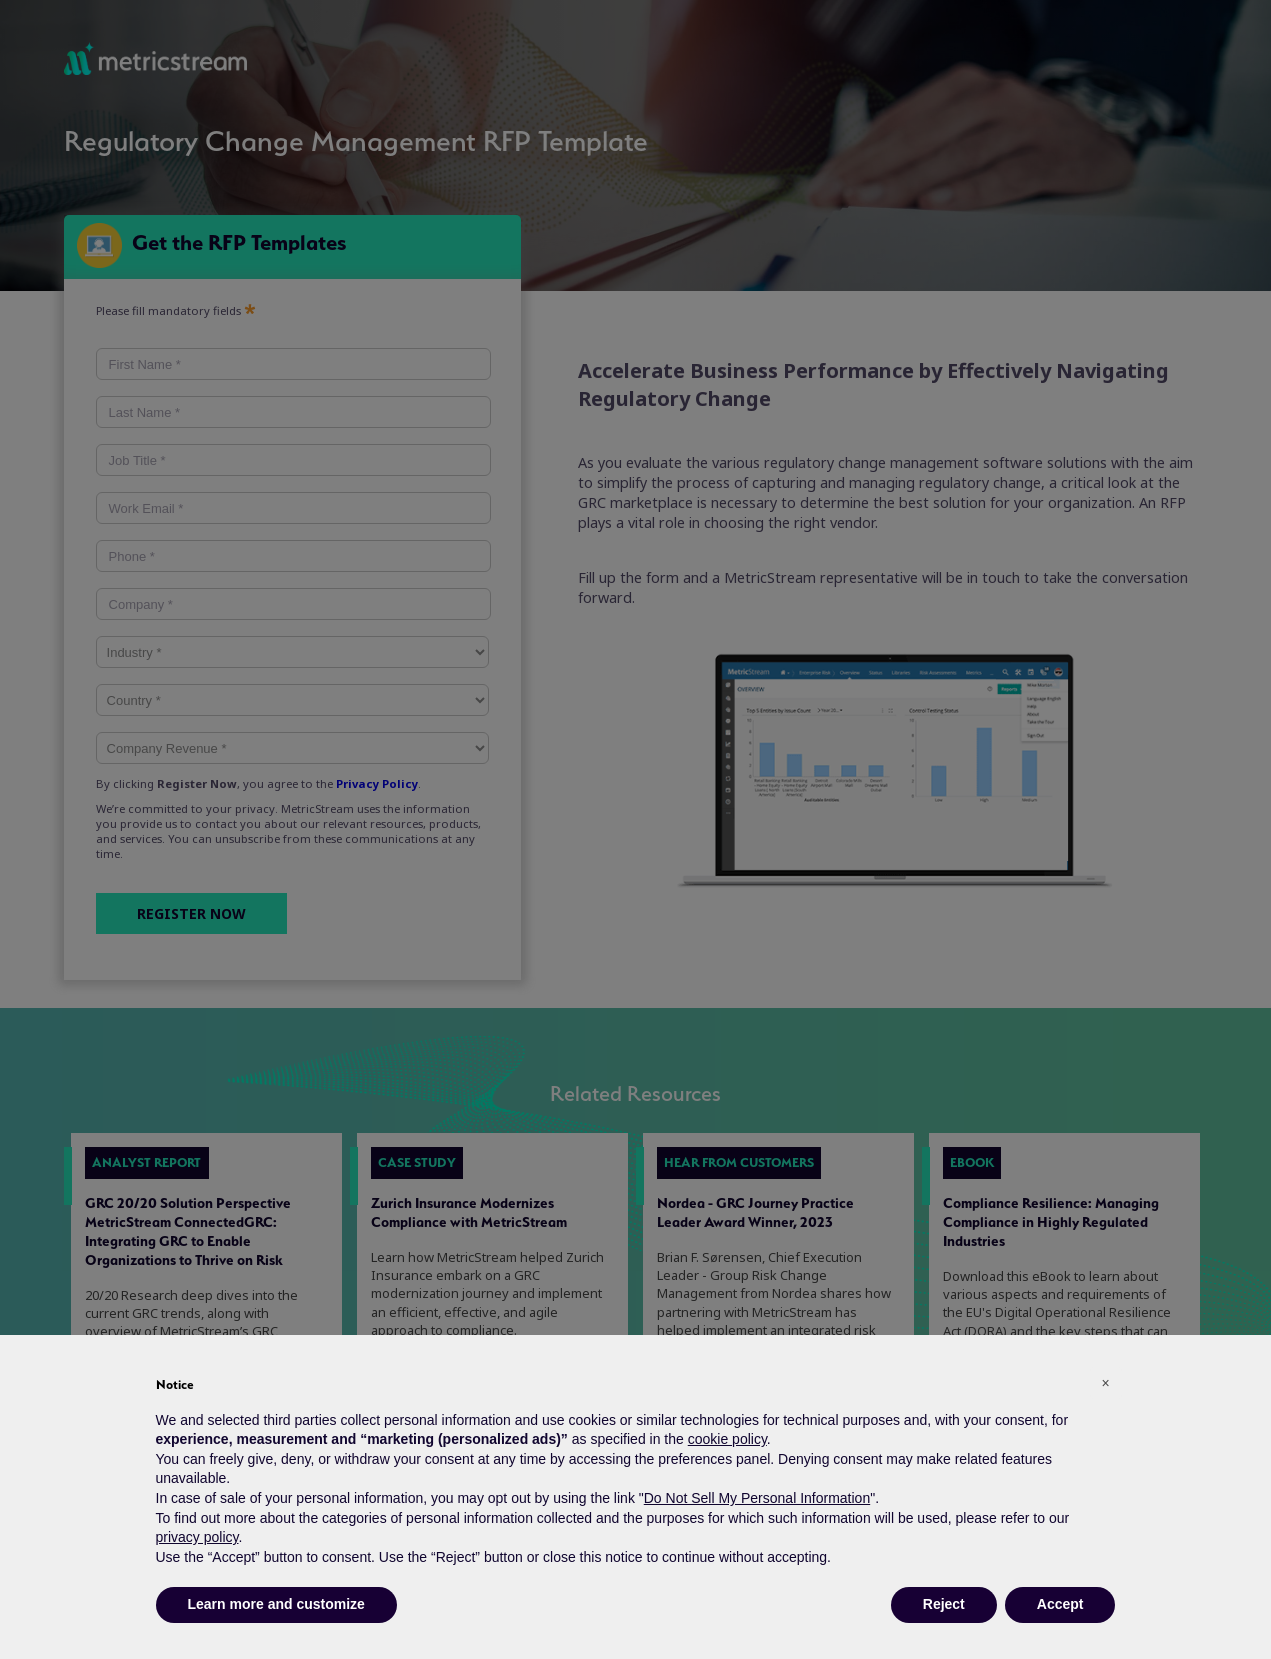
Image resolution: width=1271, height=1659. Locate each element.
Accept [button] (1060, 1604)
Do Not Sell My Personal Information (757, 1498)
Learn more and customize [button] (276, 1604)
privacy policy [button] (197, 1537)
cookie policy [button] (727, 1439)
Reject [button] (944, 1604)
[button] (1106, 1383)
